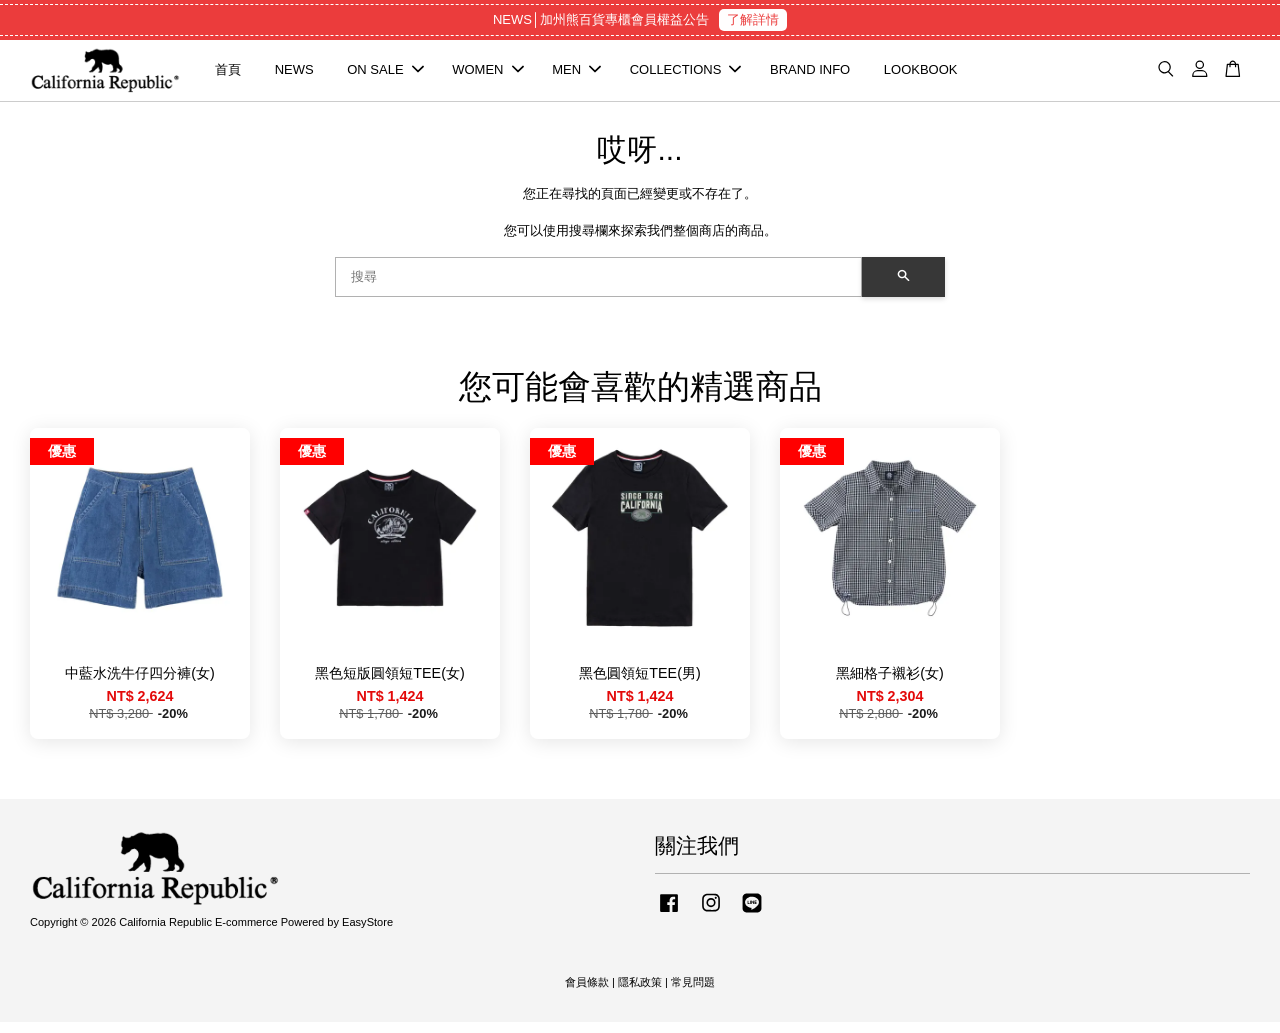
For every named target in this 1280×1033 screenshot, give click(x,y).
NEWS (294, 75)
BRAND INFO (810, 75)
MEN (576, 75)
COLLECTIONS (686, 75)
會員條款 (587, 994)
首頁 (228, 75)
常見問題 (693, 994)
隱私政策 (640, 994)
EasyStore (367, 934)
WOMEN (487, 75)
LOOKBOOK (921, 75)
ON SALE (385, 75)
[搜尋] (598, 288)
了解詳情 (753, 19)
